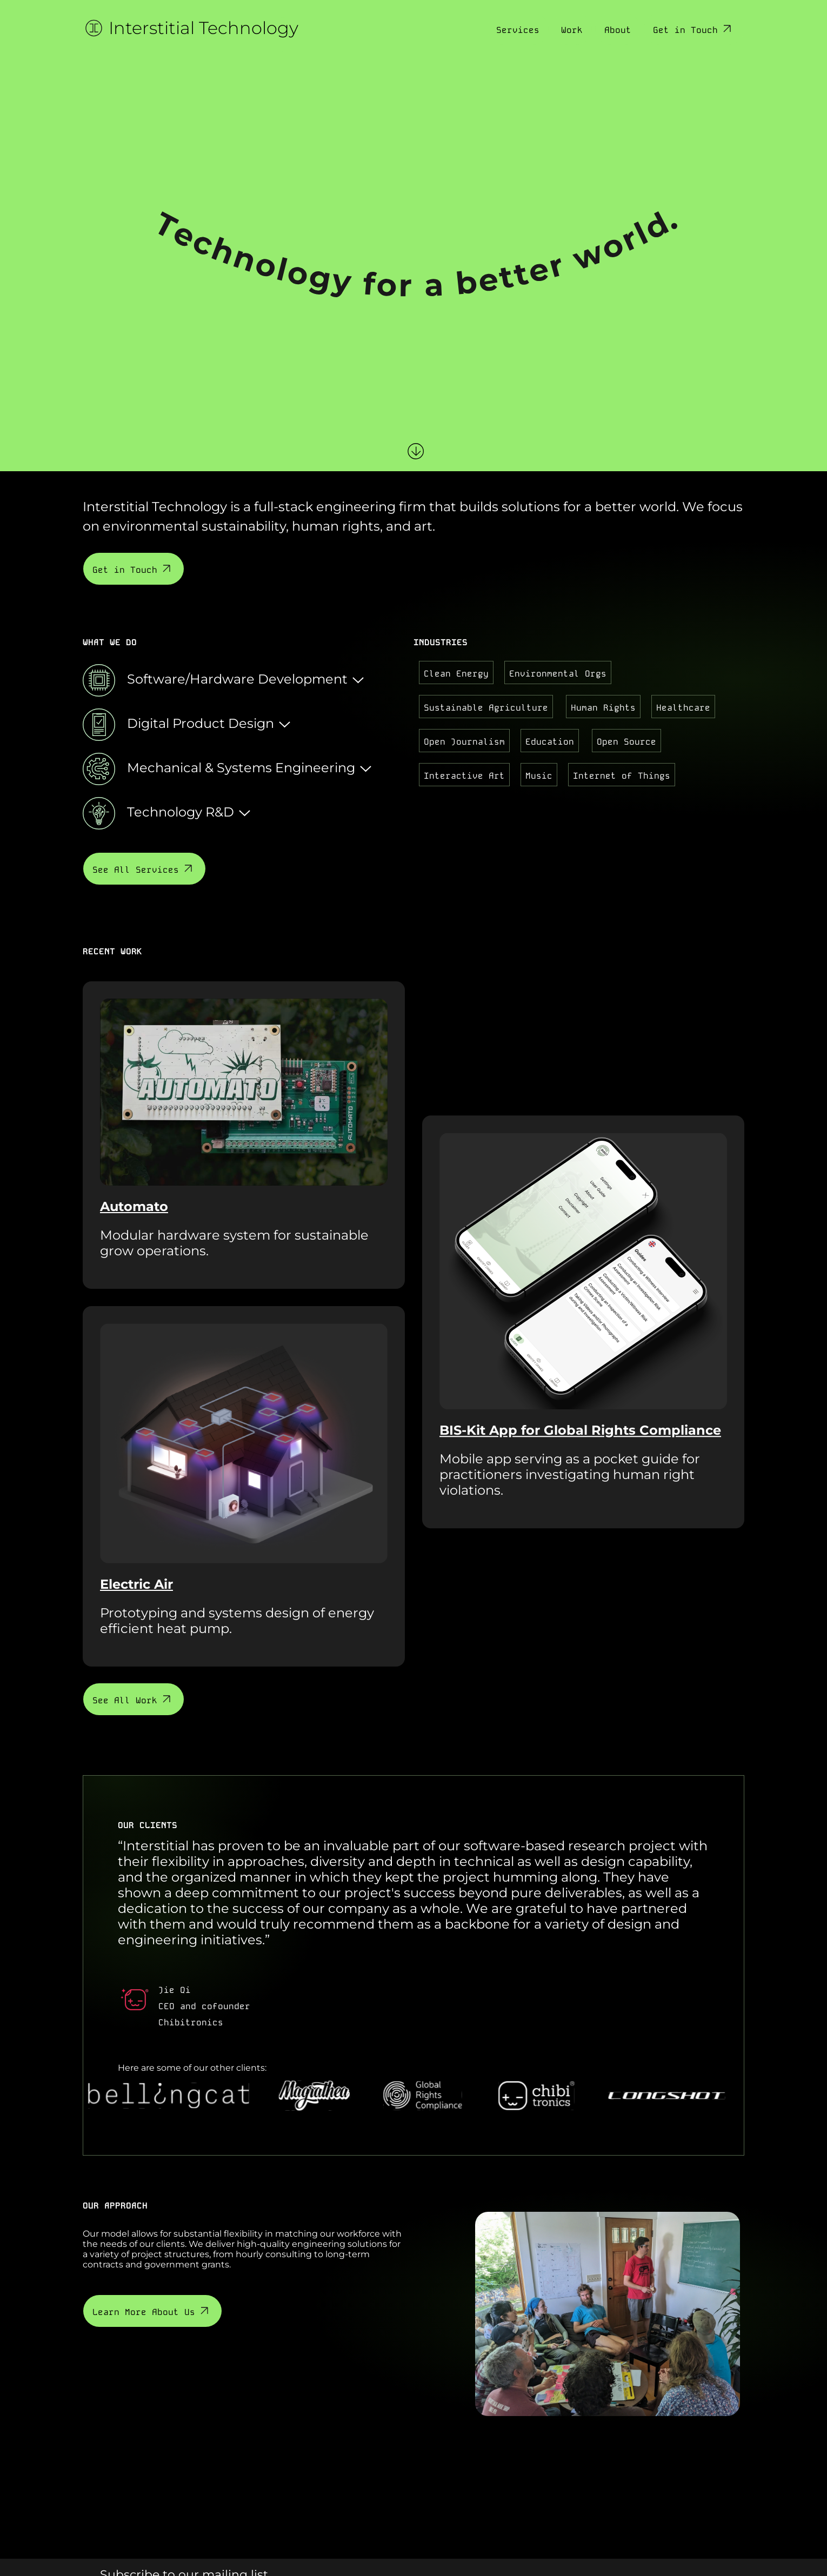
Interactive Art (464, 774)
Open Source (626, 740)
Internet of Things (621, 774)
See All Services (143, 868)
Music (538, 774)
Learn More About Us (151, 2311)
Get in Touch (693, 29)
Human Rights (603, 706)
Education (549, 740)
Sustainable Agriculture (486, 706)
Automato (134, 1206)
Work (572, 29)
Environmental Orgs (557, 672)
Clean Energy (456, 672)
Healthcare (683, 706)
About (617, 29)
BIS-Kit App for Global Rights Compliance (580, 1430)
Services (517, 29)
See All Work (132, 1699)
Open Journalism (464, 740)
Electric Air (136, 1584)
